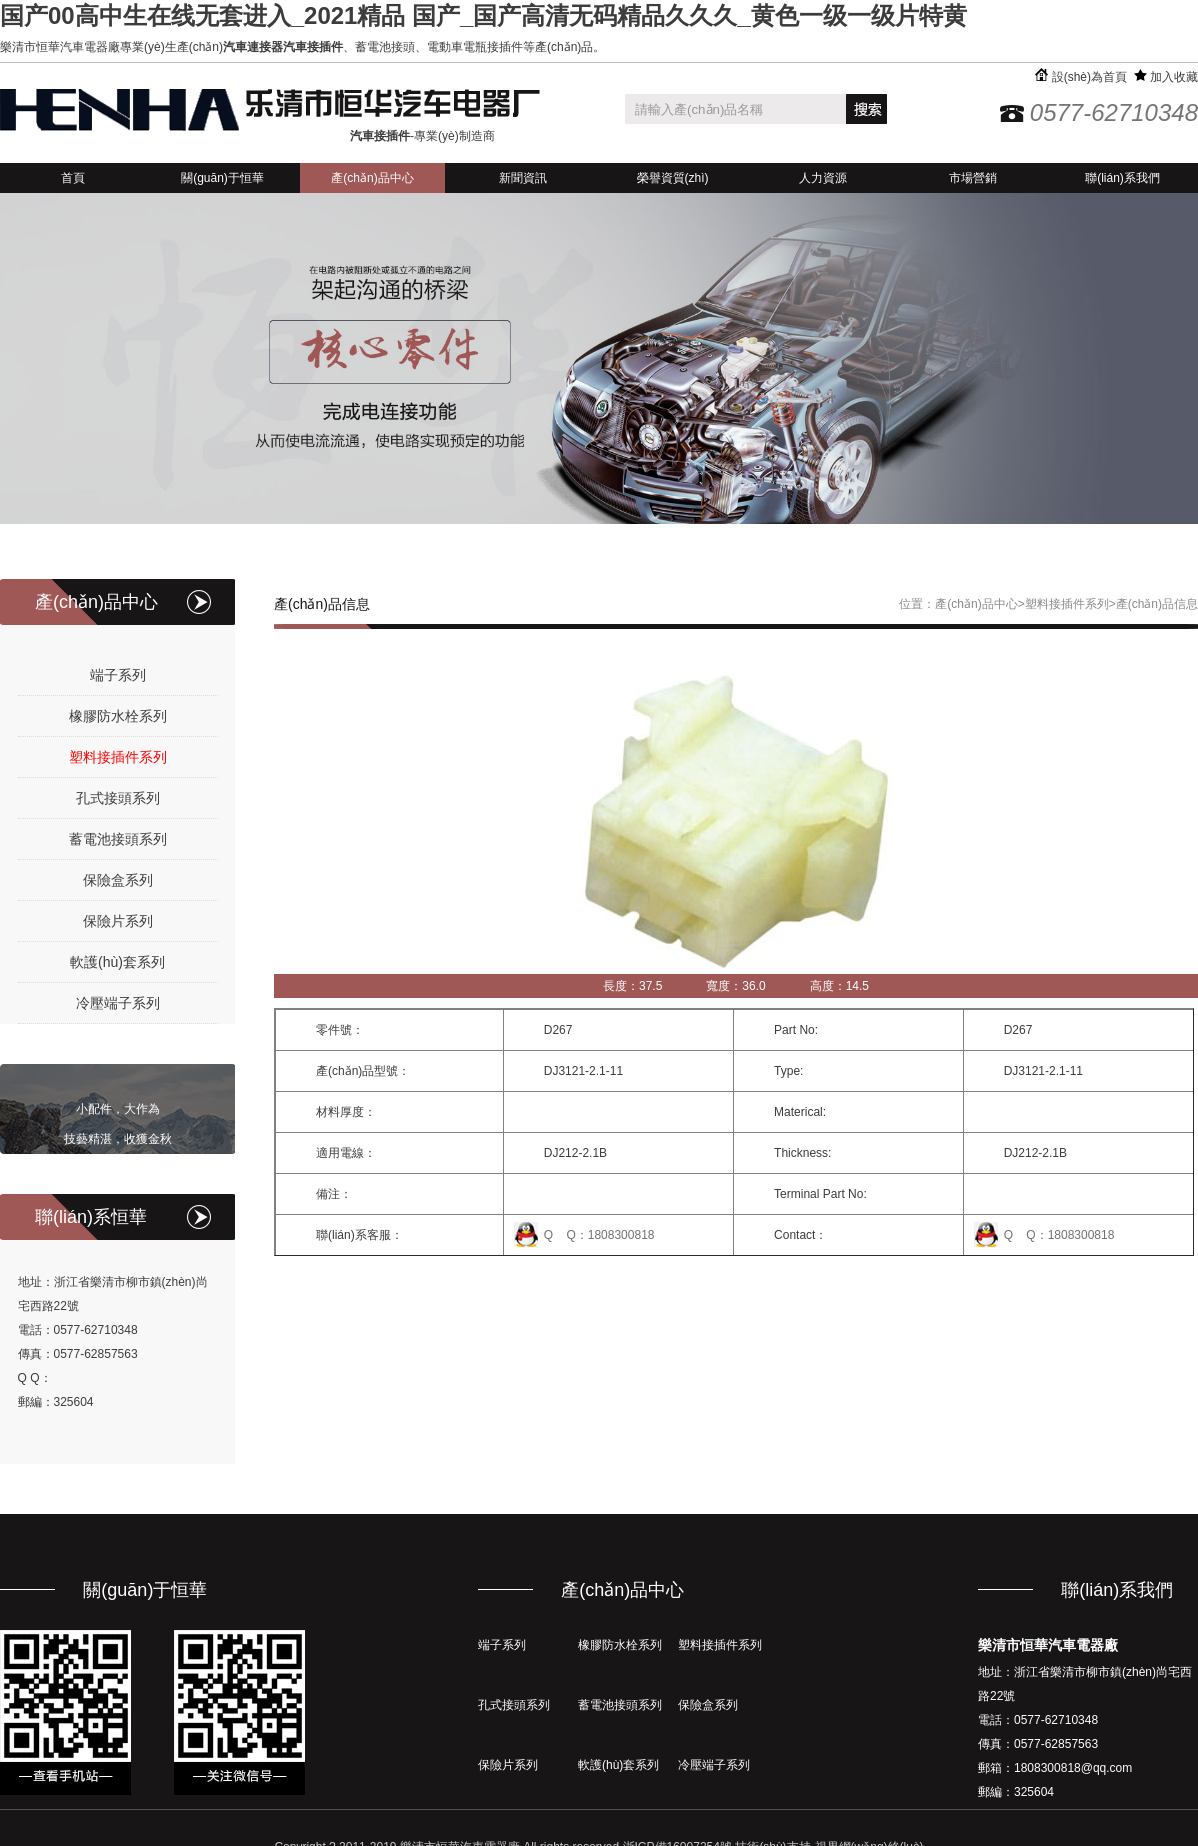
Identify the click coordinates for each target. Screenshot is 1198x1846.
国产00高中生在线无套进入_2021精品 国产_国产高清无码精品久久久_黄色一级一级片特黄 (483, 15)
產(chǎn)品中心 (372, 178)
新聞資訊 (523, 178)
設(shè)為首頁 (1081, 77)
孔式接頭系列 (118, 798)
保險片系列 (118, 921)
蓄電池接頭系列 (118, 839)
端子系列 (118, 675)
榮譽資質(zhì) (673, 178)
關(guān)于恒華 (222, 178)
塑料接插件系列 (118, 757)
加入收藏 (1166, 77)
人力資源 (823, 178)
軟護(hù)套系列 (117, 962)
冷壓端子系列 (118, 1003)
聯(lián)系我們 (1122, 178)
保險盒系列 (118, 880)
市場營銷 (973, 178)
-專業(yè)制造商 (422, 136)
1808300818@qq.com (1073, 1768)
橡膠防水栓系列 (118, 716)
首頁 (73, 178)
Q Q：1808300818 (599, 1235)
